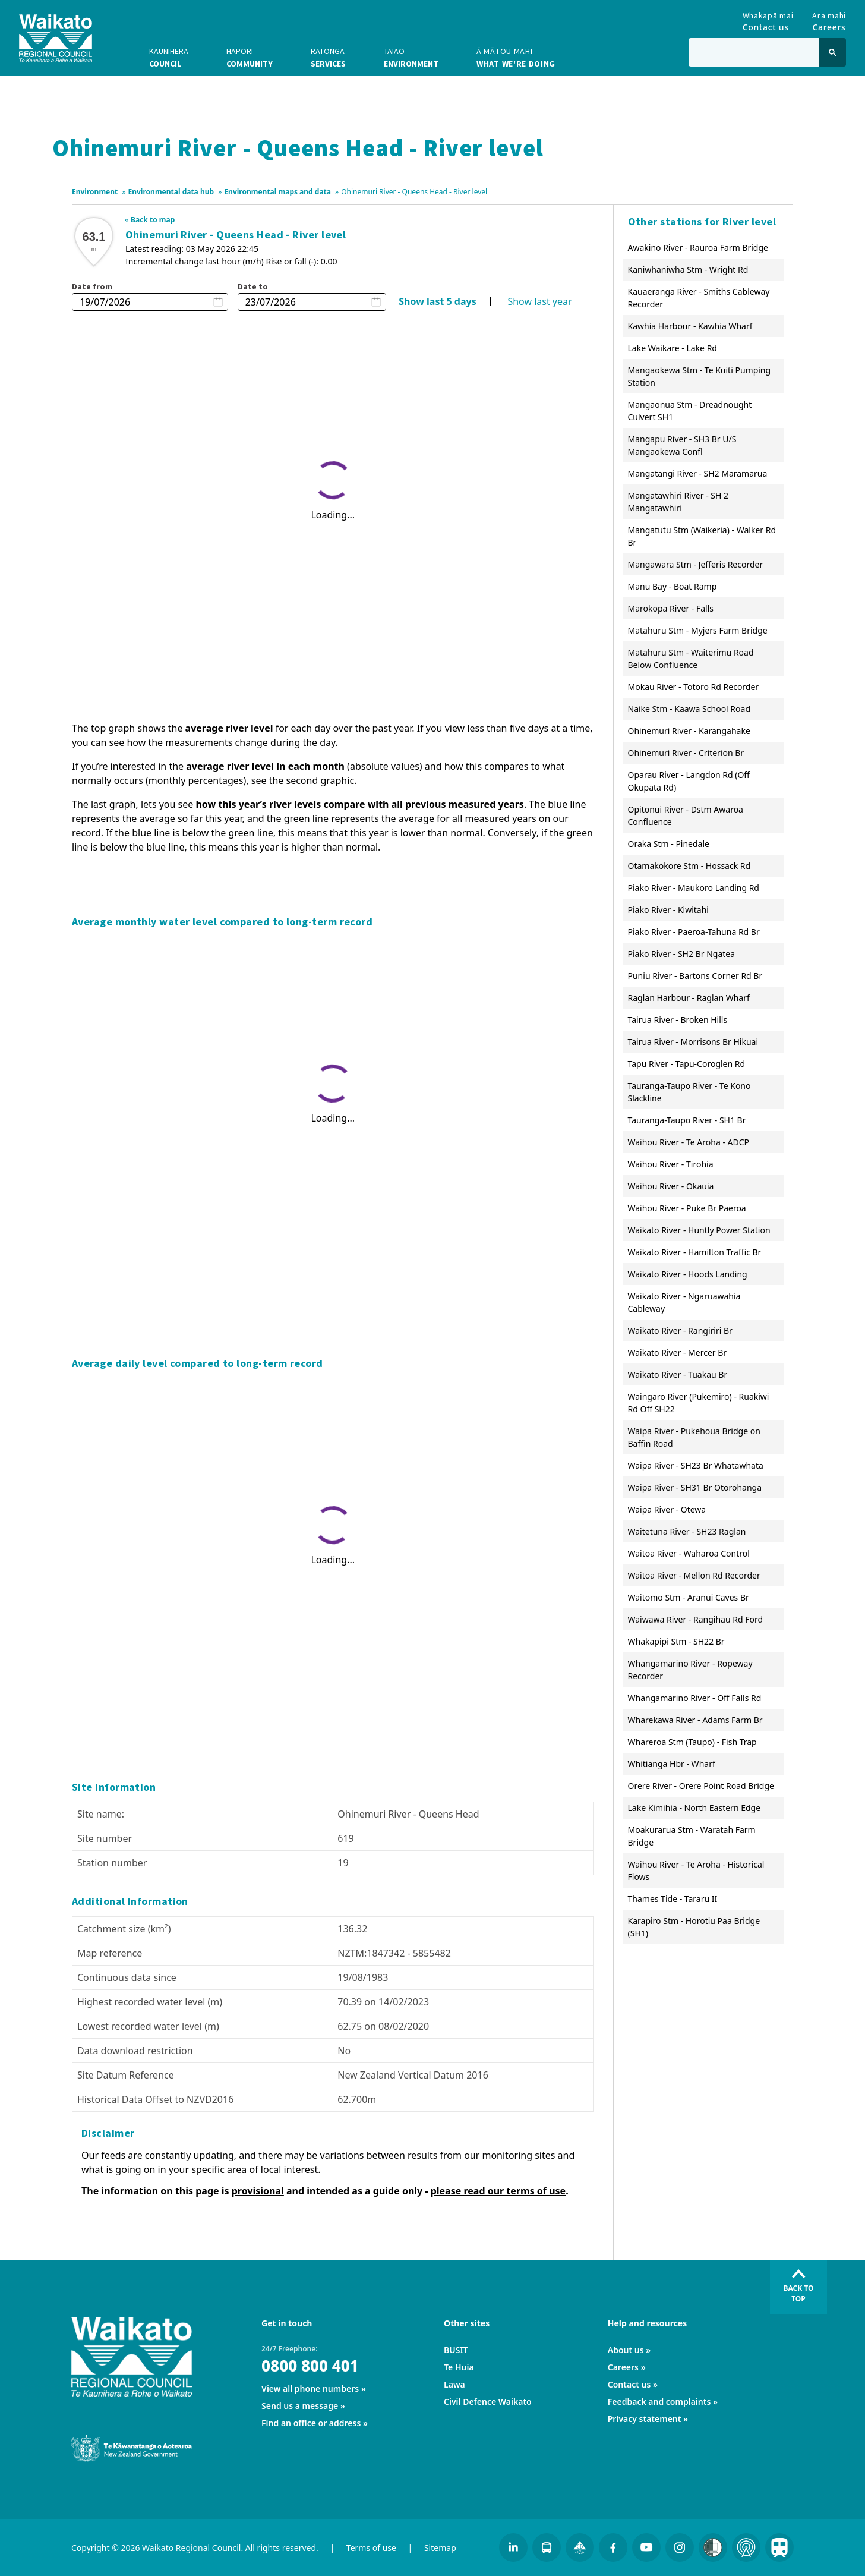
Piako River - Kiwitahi (668, 909)
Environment (95, 192)
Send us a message (299, 2405)
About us (626, 2349)
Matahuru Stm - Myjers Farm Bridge (698, 630)
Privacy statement (644, 2418)
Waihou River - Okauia (671, 1186)
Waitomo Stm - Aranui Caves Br (688, 1597)
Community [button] (249, 57)
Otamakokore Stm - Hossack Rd (689, 865)
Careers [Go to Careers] (829, 19)
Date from (92, 286)
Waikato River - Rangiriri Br (680, 1330)
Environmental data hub (171, 192)
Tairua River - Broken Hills (678, 1019)
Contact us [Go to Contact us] (768, 19)
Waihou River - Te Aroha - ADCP (689, 1142)
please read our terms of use (498, 2190)
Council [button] (168, 57)
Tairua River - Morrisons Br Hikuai (693, 1041)
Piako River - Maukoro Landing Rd (693, 887)
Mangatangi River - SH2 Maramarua (698, 473)
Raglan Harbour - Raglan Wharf (689, 997)
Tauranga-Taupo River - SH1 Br (687, 1120)
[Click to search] (832, 52)
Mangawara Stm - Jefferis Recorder (695, 564)
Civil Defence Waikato (488, 2401)
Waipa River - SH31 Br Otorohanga (695, 1487)
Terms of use (371, 2547)
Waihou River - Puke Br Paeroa (687, 1208)
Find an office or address (311, 2423)
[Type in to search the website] (754, 52)
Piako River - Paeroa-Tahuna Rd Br (694, 931)
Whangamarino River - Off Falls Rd (695, 1697)
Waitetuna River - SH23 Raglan (687, 1531)
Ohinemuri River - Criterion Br (686, 752)
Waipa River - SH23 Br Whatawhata (695, 1465)
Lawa (454, 2384)
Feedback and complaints (659, 2401)
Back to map (153, 220)
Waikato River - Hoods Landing (687, 1274)
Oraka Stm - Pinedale (668, 843)
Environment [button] (411, 57)
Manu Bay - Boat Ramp (672, 586)
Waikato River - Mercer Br (677, 1352)
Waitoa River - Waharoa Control (689, 1553)
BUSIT (456, 2349)
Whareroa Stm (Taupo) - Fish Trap (692, 1741)
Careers (623, 2367)
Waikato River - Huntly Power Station (699, 1230)
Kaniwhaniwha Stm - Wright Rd (688, 269)
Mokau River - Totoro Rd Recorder (693, 686)
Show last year (539, 301)
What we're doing (515, 57)
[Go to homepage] (55, 38)
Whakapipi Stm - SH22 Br (676, 1641)
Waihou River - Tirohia (671, 1164)
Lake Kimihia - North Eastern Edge (694, 1807)
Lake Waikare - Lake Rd (672, 348)
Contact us (629, 2384)
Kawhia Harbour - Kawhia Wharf (690, 326)
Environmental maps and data (277, 192)
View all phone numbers (310, 2388)
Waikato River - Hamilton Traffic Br (695, 1252)
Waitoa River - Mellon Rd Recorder (694, 1575)
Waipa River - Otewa (667, 1509)
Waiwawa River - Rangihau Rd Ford (695, 1619)
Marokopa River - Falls (671, 608)
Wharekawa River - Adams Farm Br (695, 1719)
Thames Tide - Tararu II (673, 1898)
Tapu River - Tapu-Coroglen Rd (687, 1063)
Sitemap (440, 2547)
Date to (253, 286)
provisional (258, 2190)
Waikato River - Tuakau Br (678, 1374)
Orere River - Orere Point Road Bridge (701, 1785)
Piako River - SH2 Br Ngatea (681, 953)
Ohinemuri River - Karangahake (689, 730)
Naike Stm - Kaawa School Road (689, 708)
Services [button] (328, 57)
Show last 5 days (437, 301)
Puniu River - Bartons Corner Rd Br (695, 975)
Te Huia (458, 2367)
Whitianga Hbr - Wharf (671, 1763)
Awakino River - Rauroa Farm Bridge (698, 247)
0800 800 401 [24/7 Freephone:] (310, 2365)
